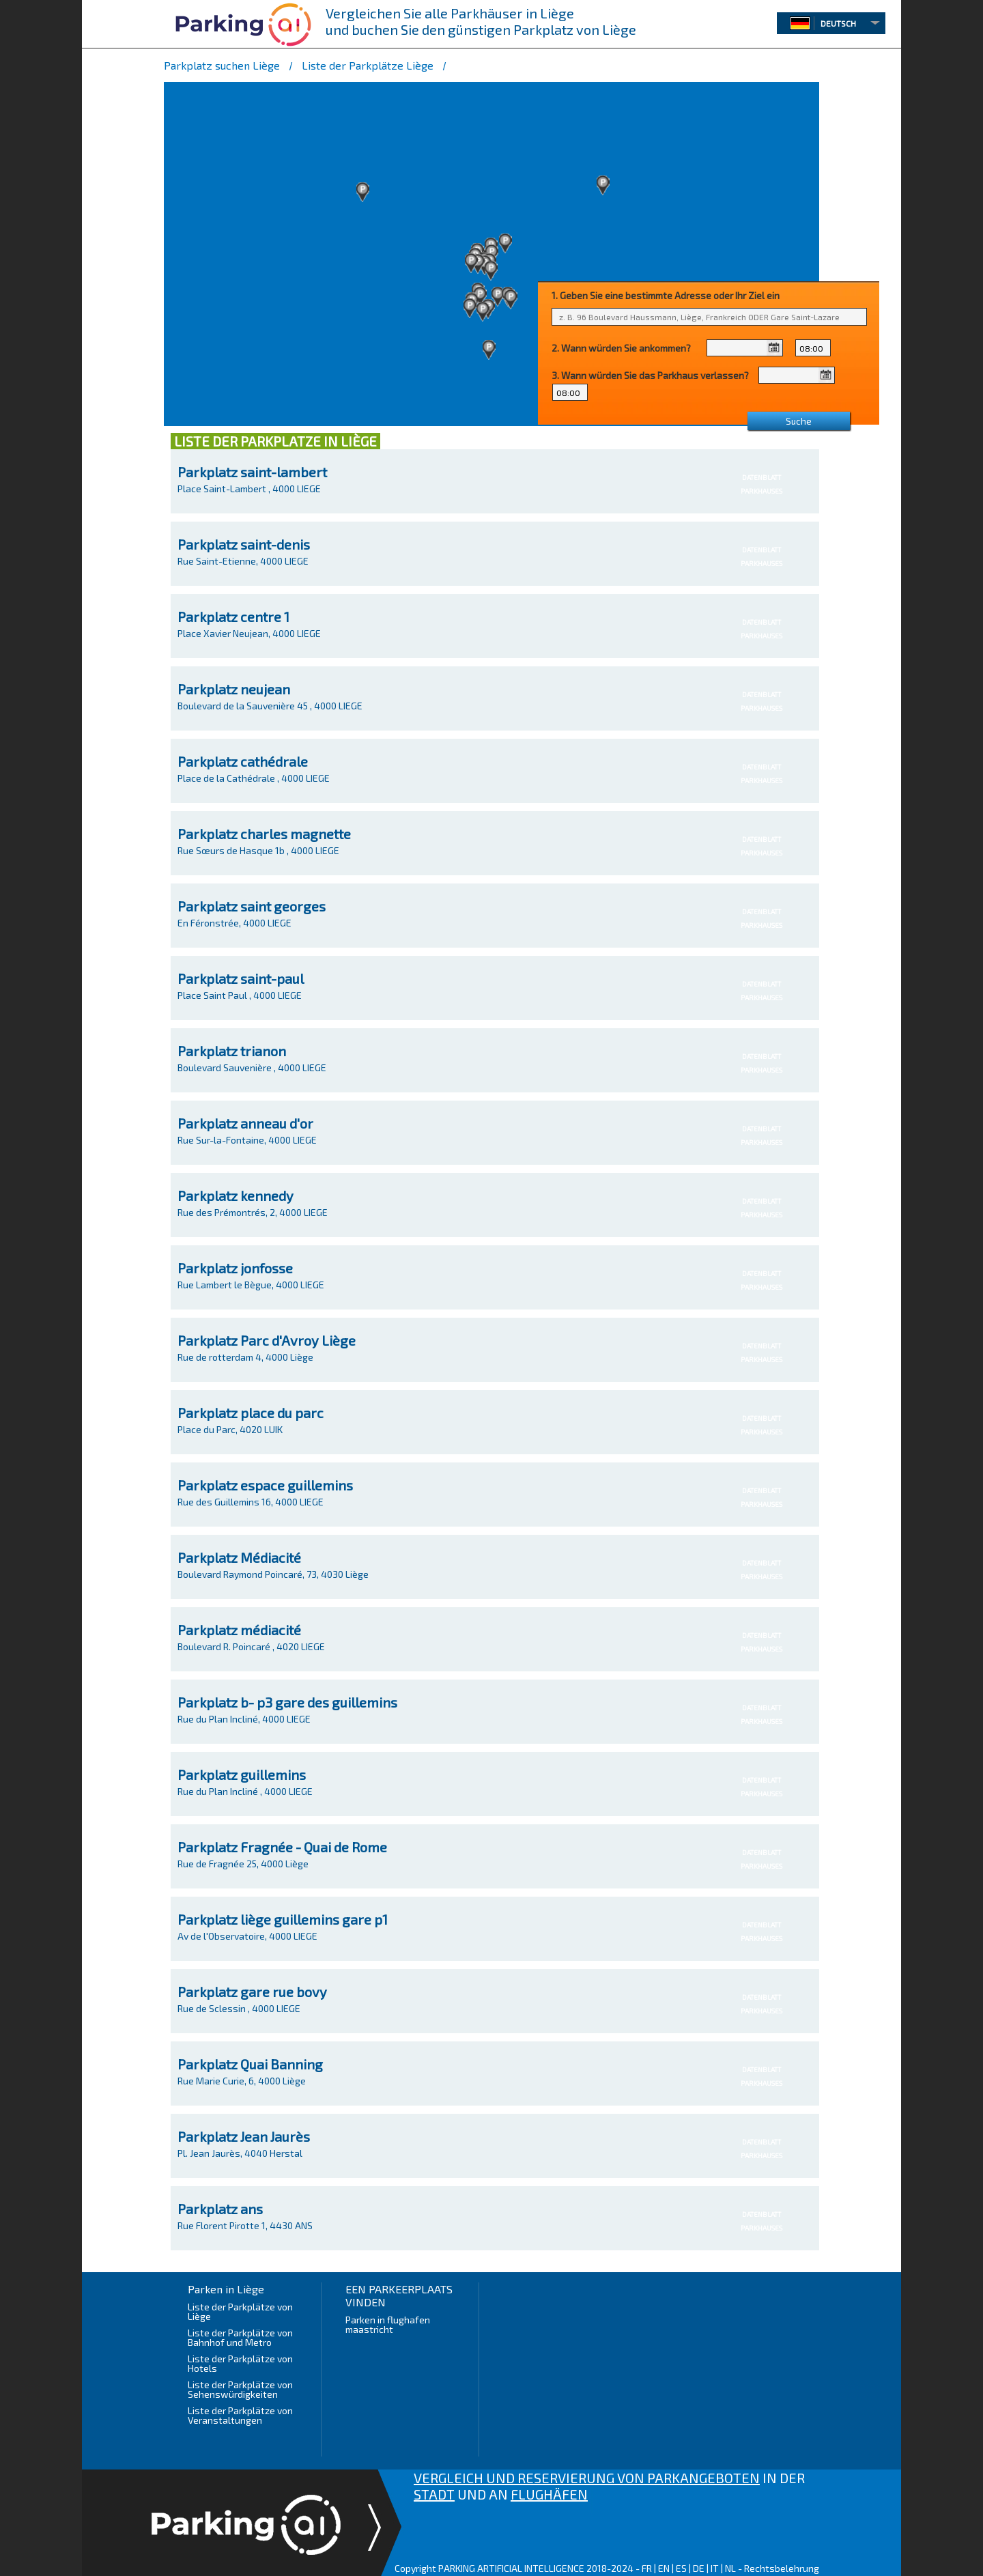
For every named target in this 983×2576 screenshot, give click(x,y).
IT (715, 2568)
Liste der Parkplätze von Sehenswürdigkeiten (240, 2389)
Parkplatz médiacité (239, 1630)
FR (647, 2568)
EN (664, 2568)
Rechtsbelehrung (781, 2568)
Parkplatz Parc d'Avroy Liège (266, 1340)
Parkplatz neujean (233, 689)
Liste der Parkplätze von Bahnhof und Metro (240, 2337)
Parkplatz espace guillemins (265, 1485)
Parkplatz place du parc (250, 1412)
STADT (434, 2494)
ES (681, 2568)
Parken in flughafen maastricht (387, 2324)
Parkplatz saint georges (251, 906)
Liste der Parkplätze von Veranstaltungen (240, 2415)
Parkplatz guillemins (241, 1774)
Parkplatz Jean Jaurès (243, 2136)
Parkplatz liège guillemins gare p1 (282, 1919)
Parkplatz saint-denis (243, 544)
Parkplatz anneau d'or (245, 1123)
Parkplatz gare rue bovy (252, 1991)
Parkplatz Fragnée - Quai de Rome (282, 1847)
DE (698, 2568)
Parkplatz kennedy (235, 1195)
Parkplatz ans (220, 2208)
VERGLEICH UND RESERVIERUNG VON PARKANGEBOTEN (587, 2477)
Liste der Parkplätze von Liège (240, 2311)
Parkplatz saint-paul (240, 978)
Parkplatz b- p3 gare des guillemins (287, 1702)
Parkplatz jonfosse (235, 1268)
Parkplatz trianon (231, 1051)
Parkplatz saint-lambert (252, 472)
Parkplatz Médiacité (239, 1557)
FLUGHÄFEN (549, 2494)
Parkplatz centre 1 (233, 616)
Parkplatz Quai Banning (250, 2064)
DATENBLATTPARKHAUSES (761, 484)
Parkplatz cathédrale (242, 761)
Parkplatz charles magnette (264, 833)
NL (730, 2568)
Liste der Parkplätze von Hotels (240, 2363)
